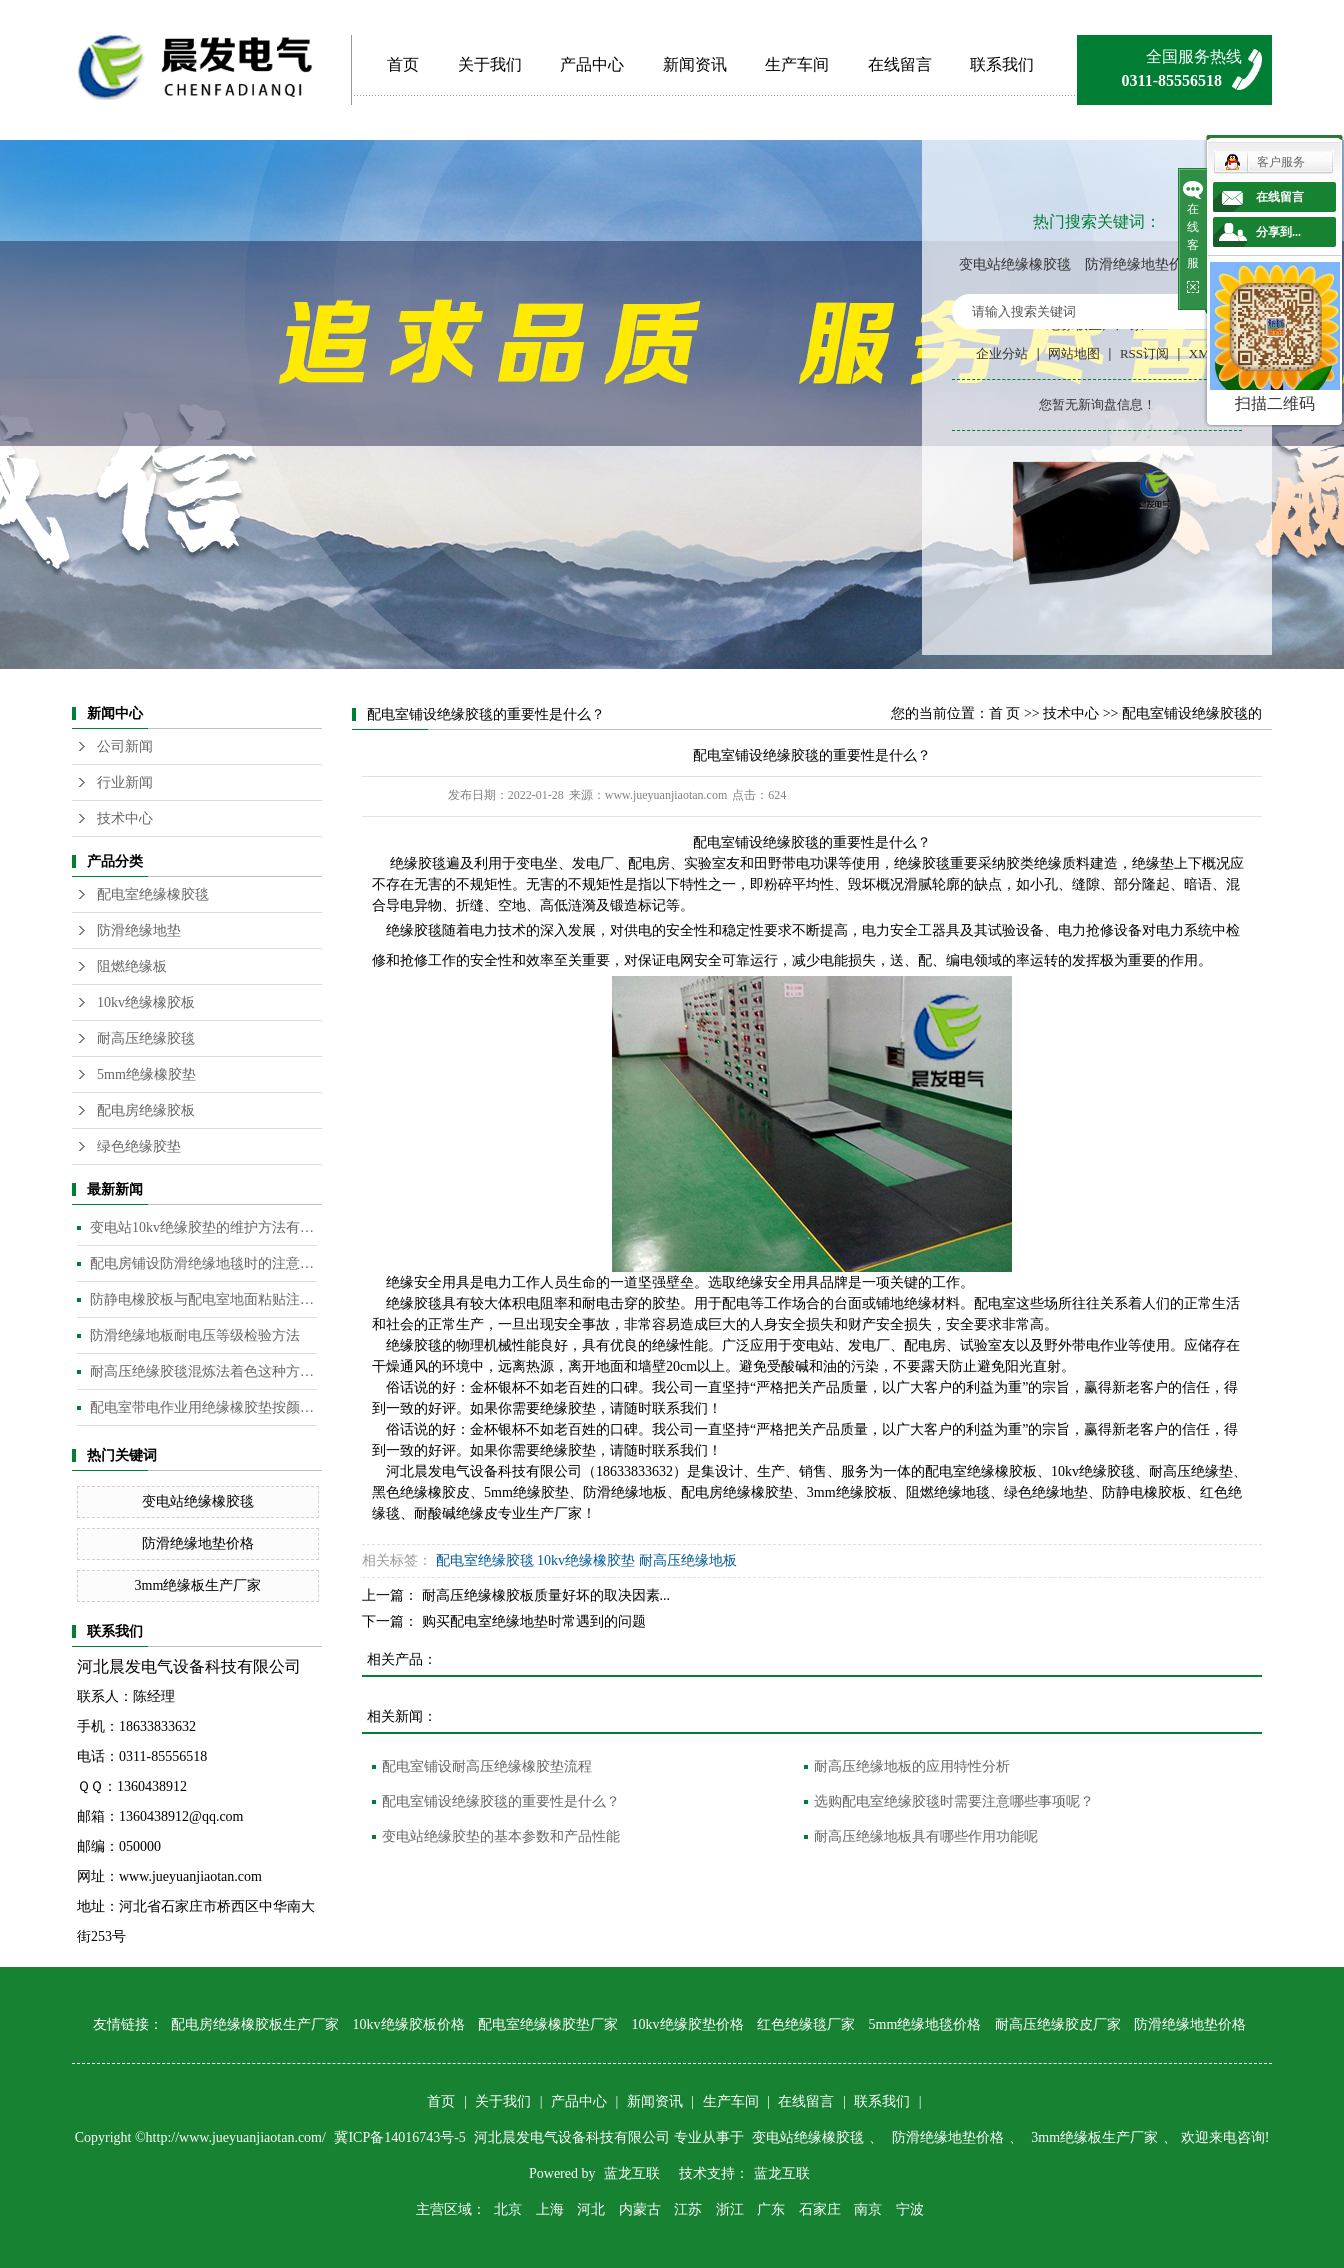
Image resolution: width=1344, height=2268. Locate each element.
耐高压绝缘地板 (688, 1560)
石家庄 (820, 2209)
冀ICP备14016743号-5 (401, 2137)
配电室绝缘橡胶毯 (153, 894)
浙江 (730, 2209)
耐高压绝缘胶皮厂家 (1058, 2024)
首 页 (1005, 713)
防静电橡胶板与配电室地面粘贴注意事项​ (203, 1299)
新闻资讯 (695, 64)
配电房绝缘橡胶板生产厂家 (255, 2024)
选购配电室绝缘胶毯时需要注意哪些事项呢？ (954, 1801)
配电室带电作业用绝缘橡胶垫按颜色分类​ (203, 1407)
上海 (550, 2209)
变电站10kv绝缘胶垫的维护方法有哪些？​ (203, 1227)
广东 (771, 2209)
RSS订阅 (1144, 353)
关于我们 (490, 64)
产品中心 (592, 64)
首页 (403, 64)
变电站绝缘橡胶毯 (1015, 264)
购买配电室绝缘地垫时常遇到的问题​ (534, 1621)
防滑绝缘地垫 (139, 930)
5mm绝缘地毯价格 (925, 2024)
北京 (508, 2209)
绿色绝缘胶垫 (139, 1146)
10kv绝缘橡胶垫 (586, 1560)
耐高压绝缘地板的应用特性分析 (912, 1766)
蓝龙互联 (632, 2173)
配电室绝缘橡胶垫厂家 (548, 2024)
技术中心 (125, 818)
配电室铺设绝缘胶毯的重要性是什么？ (501, 1801)
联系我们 (1002, 64)
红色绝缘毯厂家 (806, 2024)
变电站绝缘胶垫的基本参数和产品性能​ (501, 1836)
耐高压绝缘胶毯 (146, 1038)
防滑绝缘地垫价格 (1141, 264)
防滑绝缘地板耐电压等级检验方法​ (195, 1335)
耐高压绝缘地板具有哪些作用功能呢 (926, 1836)
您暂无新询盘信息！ (1097, 404)
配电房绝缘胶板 (146, 1110)
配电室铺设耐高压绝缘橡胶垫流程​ (487, 1766)
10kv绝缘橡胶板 (146, 1002)
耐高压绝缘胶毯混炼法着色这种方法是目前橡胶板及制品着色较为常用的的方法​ (203, 1371)
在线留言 (900, 64)
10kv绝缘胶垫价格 (688, 2024)
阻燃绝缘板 (132, 966)
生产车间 (797, 64)
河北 (591, 2209)
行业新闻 (125, 782)
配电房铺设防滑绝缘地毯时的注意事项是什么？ (203, 1263)
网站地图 (1074, 353)
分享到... (1278, 232)
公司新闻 (125, 746)
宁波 (910, 2209)
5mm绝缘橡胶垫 (146, 1074)
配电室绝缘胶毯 (485, 1560)
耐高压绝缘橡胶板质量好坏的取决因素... (546, 1595)
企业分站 (1002, 353)
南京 (868, 2209)
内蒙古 (640, 2209)
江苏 (688, 2209)
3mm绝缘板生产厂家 (198, 1585)
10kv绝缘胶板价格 (409, 2024)
